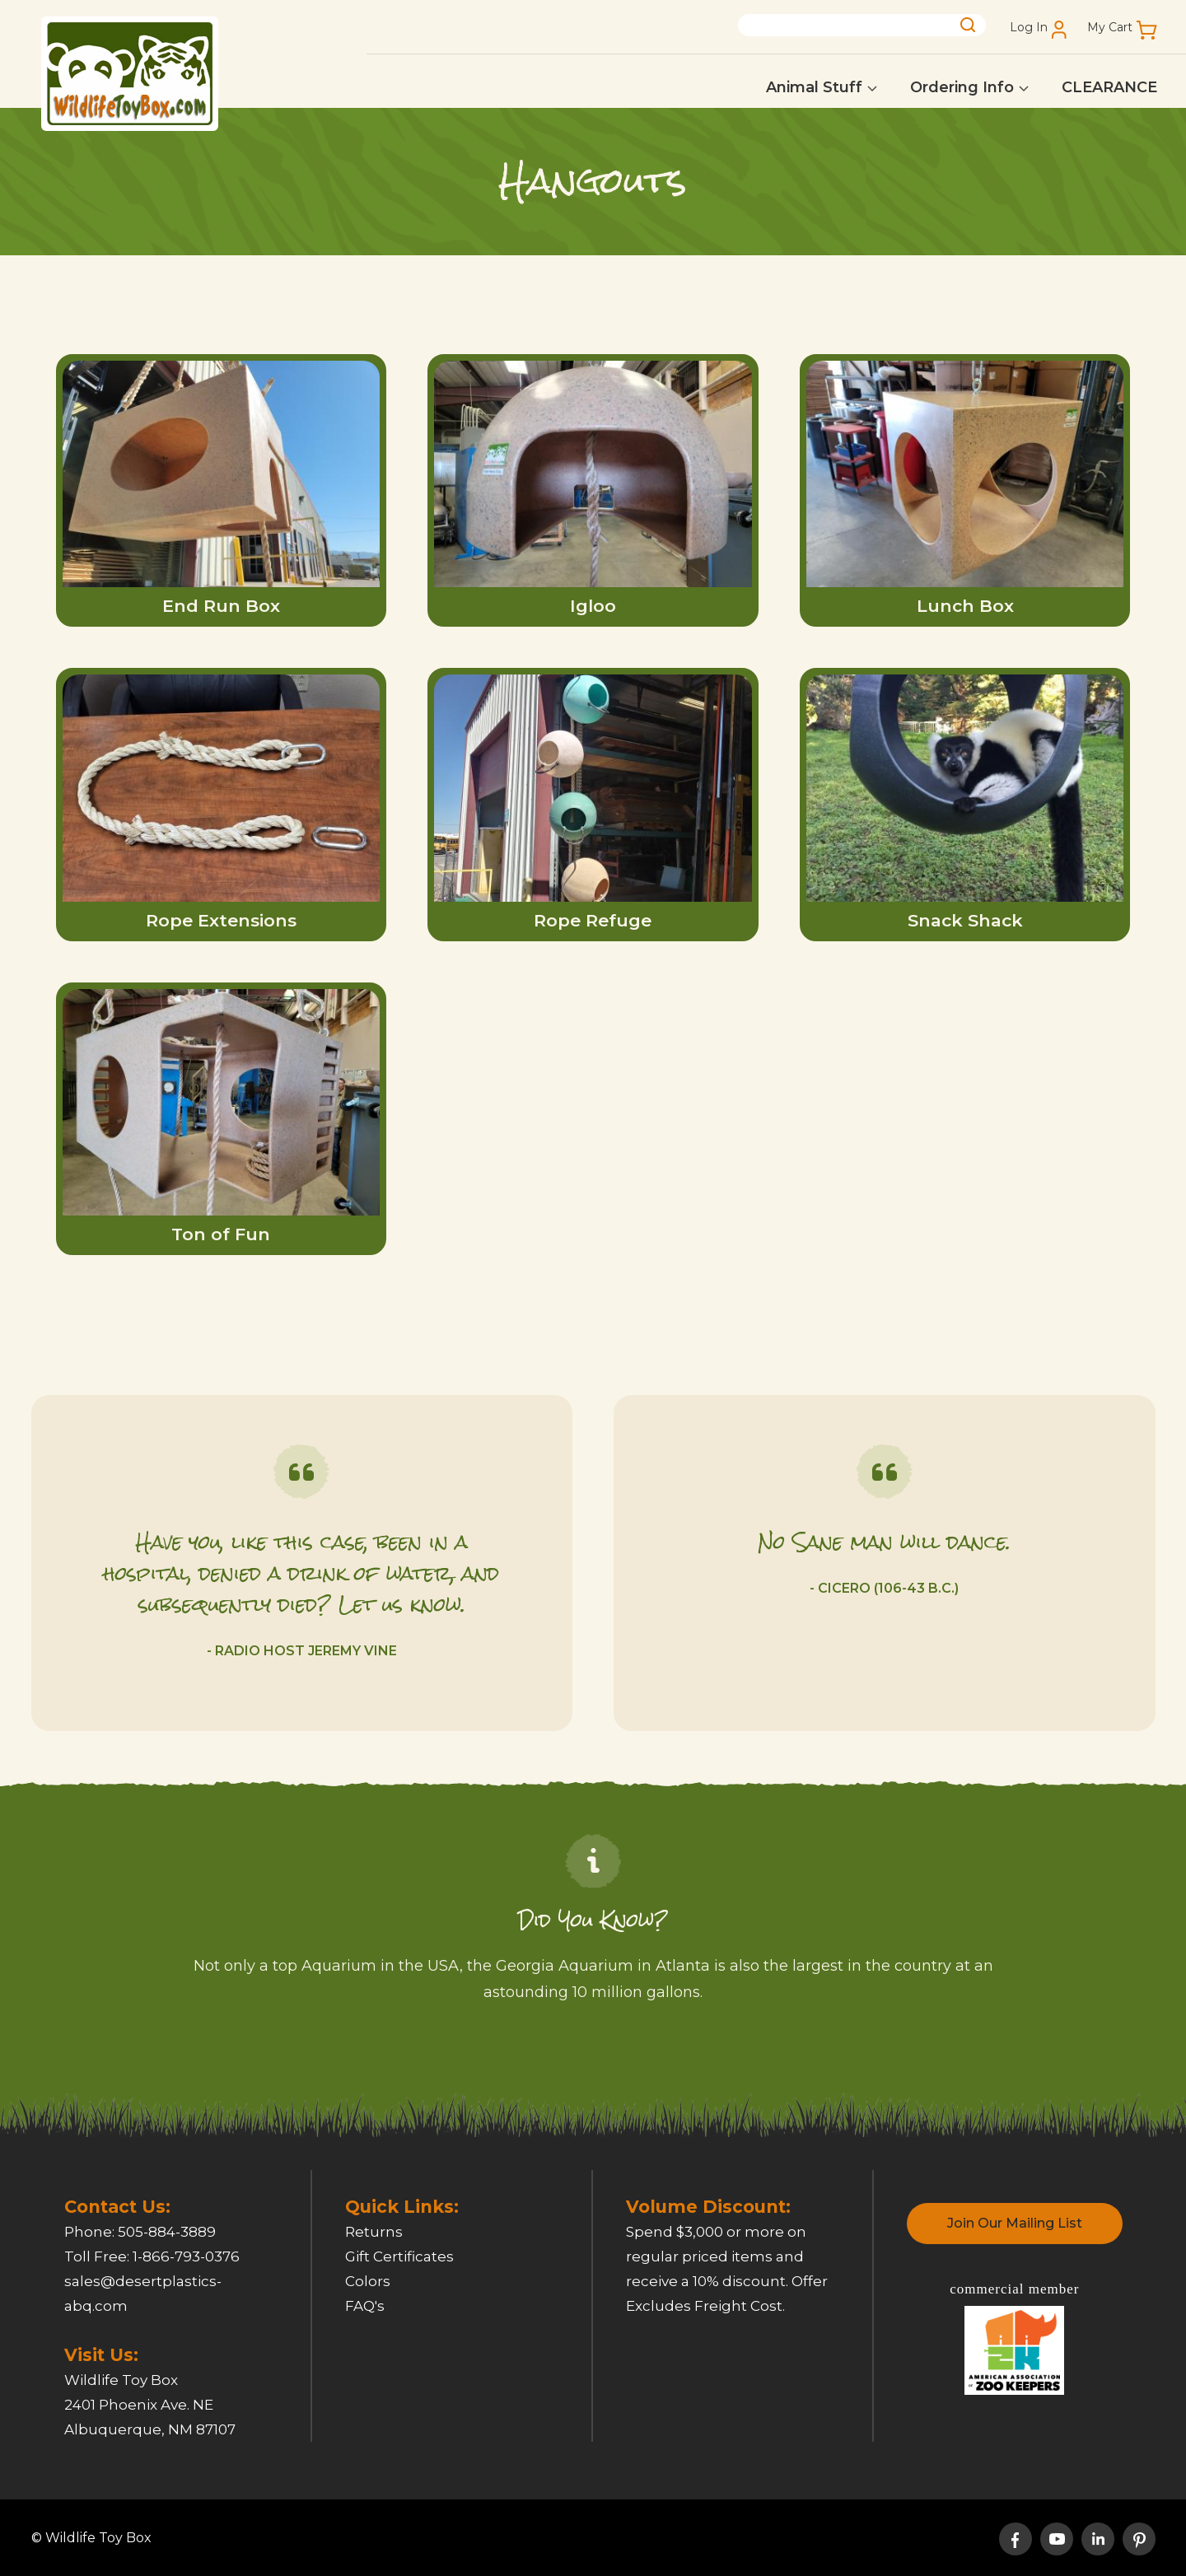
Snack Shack (965, 920)
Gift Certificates (399, 2256)
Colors (367, 2281)
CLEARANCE (1109, 87)
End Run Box (221, 605)
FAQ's (365, 2306)
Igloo (593, 605)
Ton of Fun (220, 1234)
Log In (1029, 28)
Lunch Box (965, 605)
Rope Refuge (592, 920)
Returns (374, 2232)
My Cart (1109, 28)
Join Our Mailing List (1014, 2223)
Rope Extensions (221, 920)
